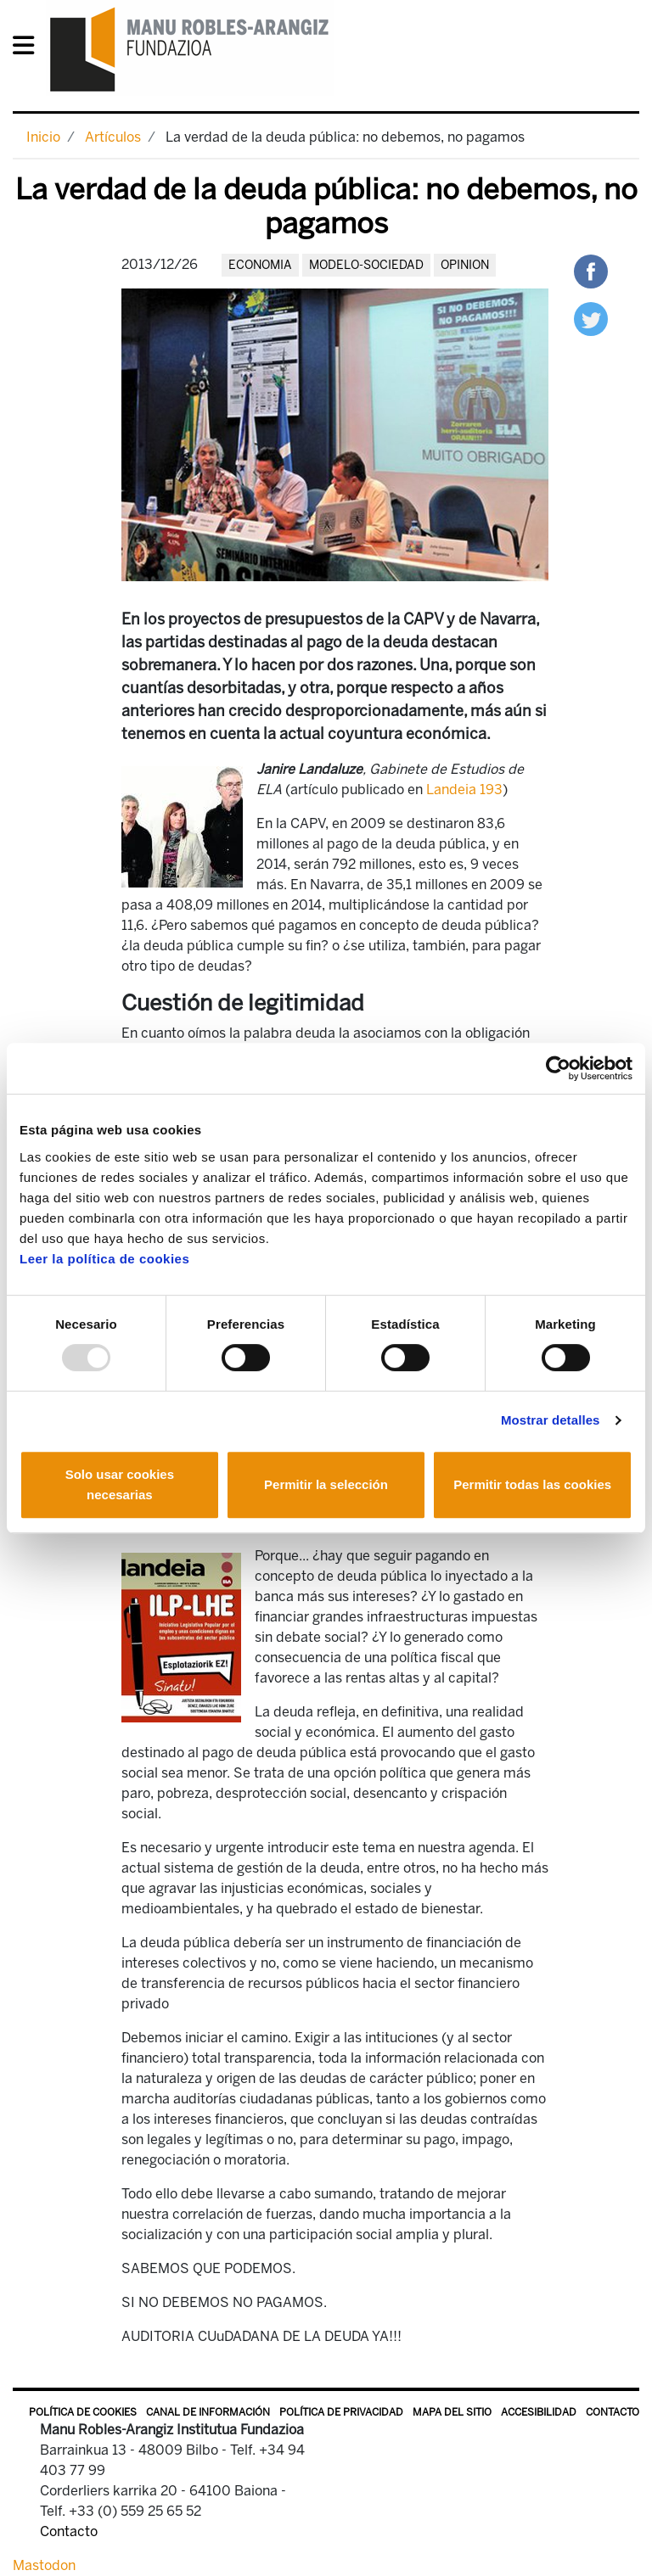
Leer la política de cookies (104, 1259)
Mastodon (44, 2565)
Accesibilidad (538, 2412)
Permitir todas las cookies (532, 1484)
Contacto (612, 2412)
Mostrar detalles (550, 1420)
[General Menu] (28, 49)
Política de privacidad (341, 2412)
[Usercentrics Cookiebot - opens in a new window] (558, 1068)
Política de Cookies (83, 2412)
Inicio (43, 137)
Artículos (113, 137)
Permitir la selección (326, 1484)
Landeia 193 (464, 789)
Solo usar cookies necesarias (119, 1484)
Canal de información (208, 2412)
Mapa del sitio (452, 2412)
